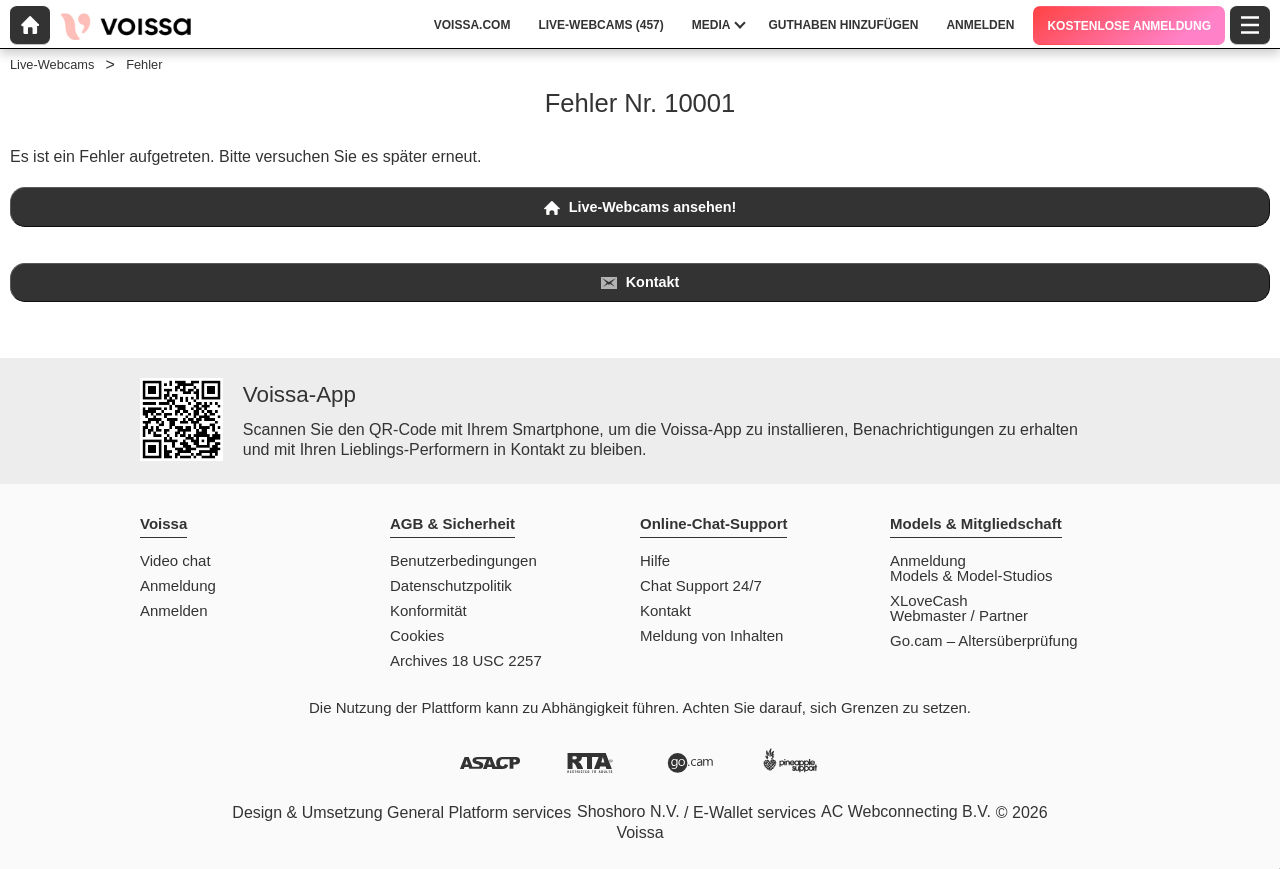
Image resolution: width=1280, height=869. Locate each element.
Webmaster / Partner (959, 615)
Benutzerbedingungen (463, 560)
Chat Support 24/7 (701, 585)
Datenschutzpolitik (451, 585)
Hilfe (655, 560)
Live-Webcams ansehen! (640, 207)
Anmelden (174, 610)
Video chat (175, 560)
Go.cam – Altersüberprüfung (984, 640)
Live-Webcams (52, 64)
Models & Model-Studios (971, 575)
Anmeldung (178, 585)
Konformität (428, 610)
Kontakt (640, 282)
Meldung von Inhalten (711, 635)
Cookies (417, 635)
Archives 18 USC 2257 (466, 660)
